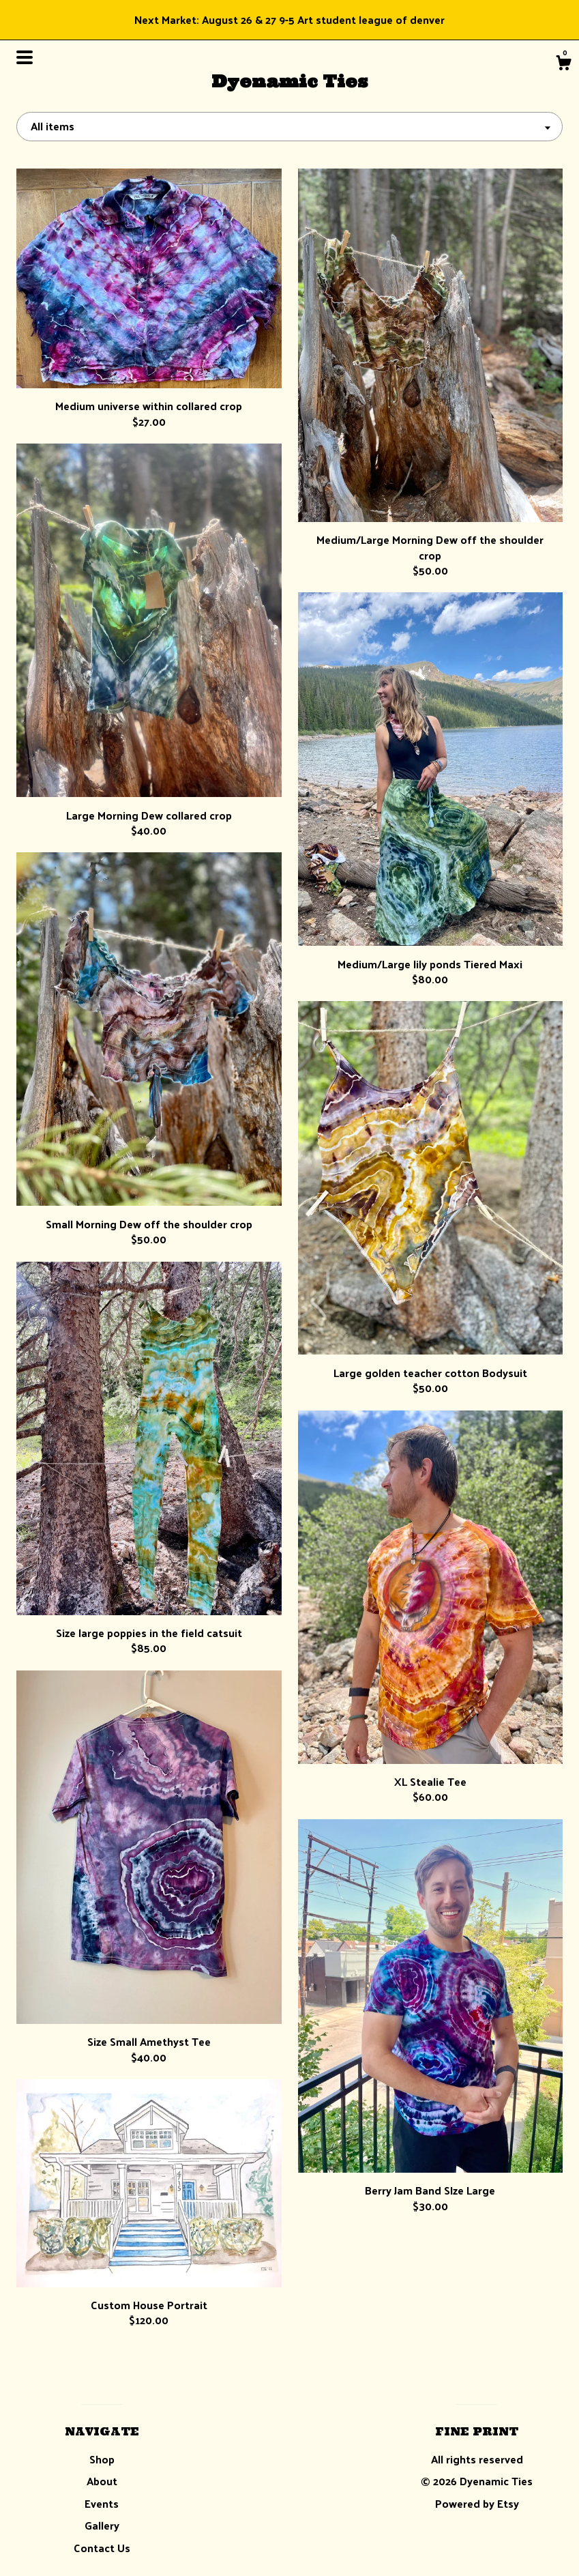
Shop (102, 2459)
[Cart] (563, 64)
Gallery (102, 2525)
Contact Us (102, 2548)
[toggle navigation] (24, 57)
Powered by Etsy (477, 2503)
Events (102, 2503)
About (102, 2481)
